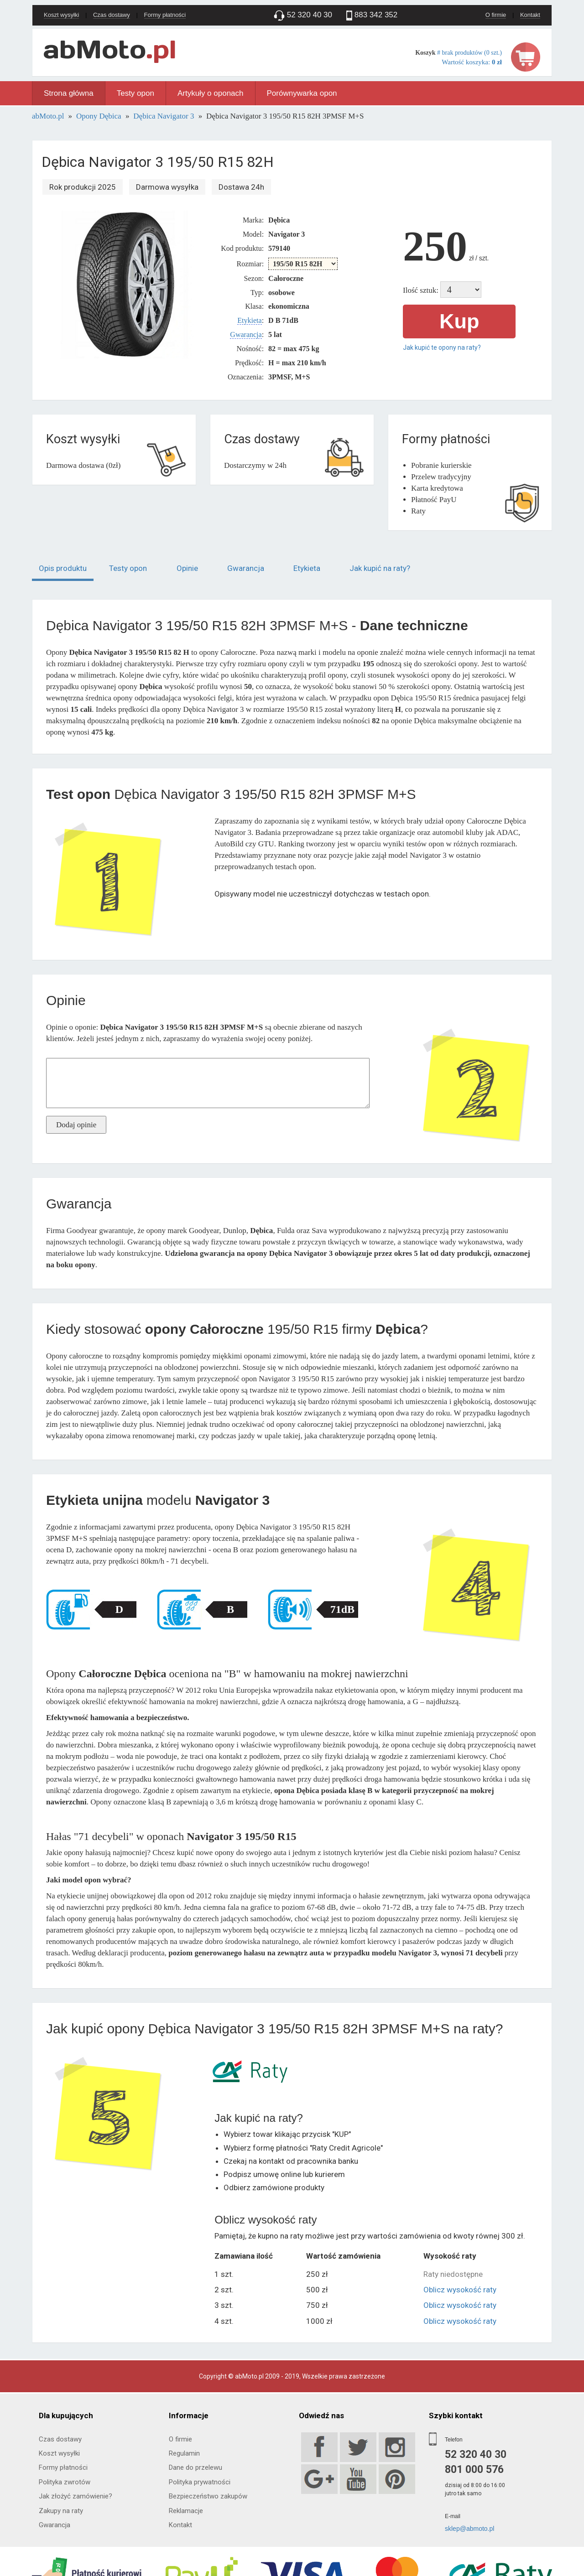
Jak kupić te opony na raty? (442, 347)
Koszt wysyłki (61, 14)
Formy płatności (165, 14)
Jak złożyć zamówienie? (75, 2496)
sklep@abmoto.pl (469, 2528)
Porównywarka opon (302, 93)
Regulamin (184, 2453)
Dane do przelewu (195, 2467)
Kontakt (530, 14)
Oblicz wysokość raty (459, 2289)
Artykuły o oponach (210, 93)
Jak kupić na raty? (379, 568)
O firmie (495, 14)
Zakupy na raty (61, 2511)
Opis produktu (63, 568)
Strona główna (69, 93)
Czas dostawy (111, 14)
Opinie (187, 568)
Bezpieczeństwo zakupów (208, 2496)
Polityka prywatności (199, 2482)
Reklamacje (186, 2511)
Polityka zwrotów (64, 2482)
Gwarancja (245, 334)
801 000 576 (474, 2469)
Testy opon (135, 93)
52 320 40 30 (475, 2454)
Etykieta (249, 320)
